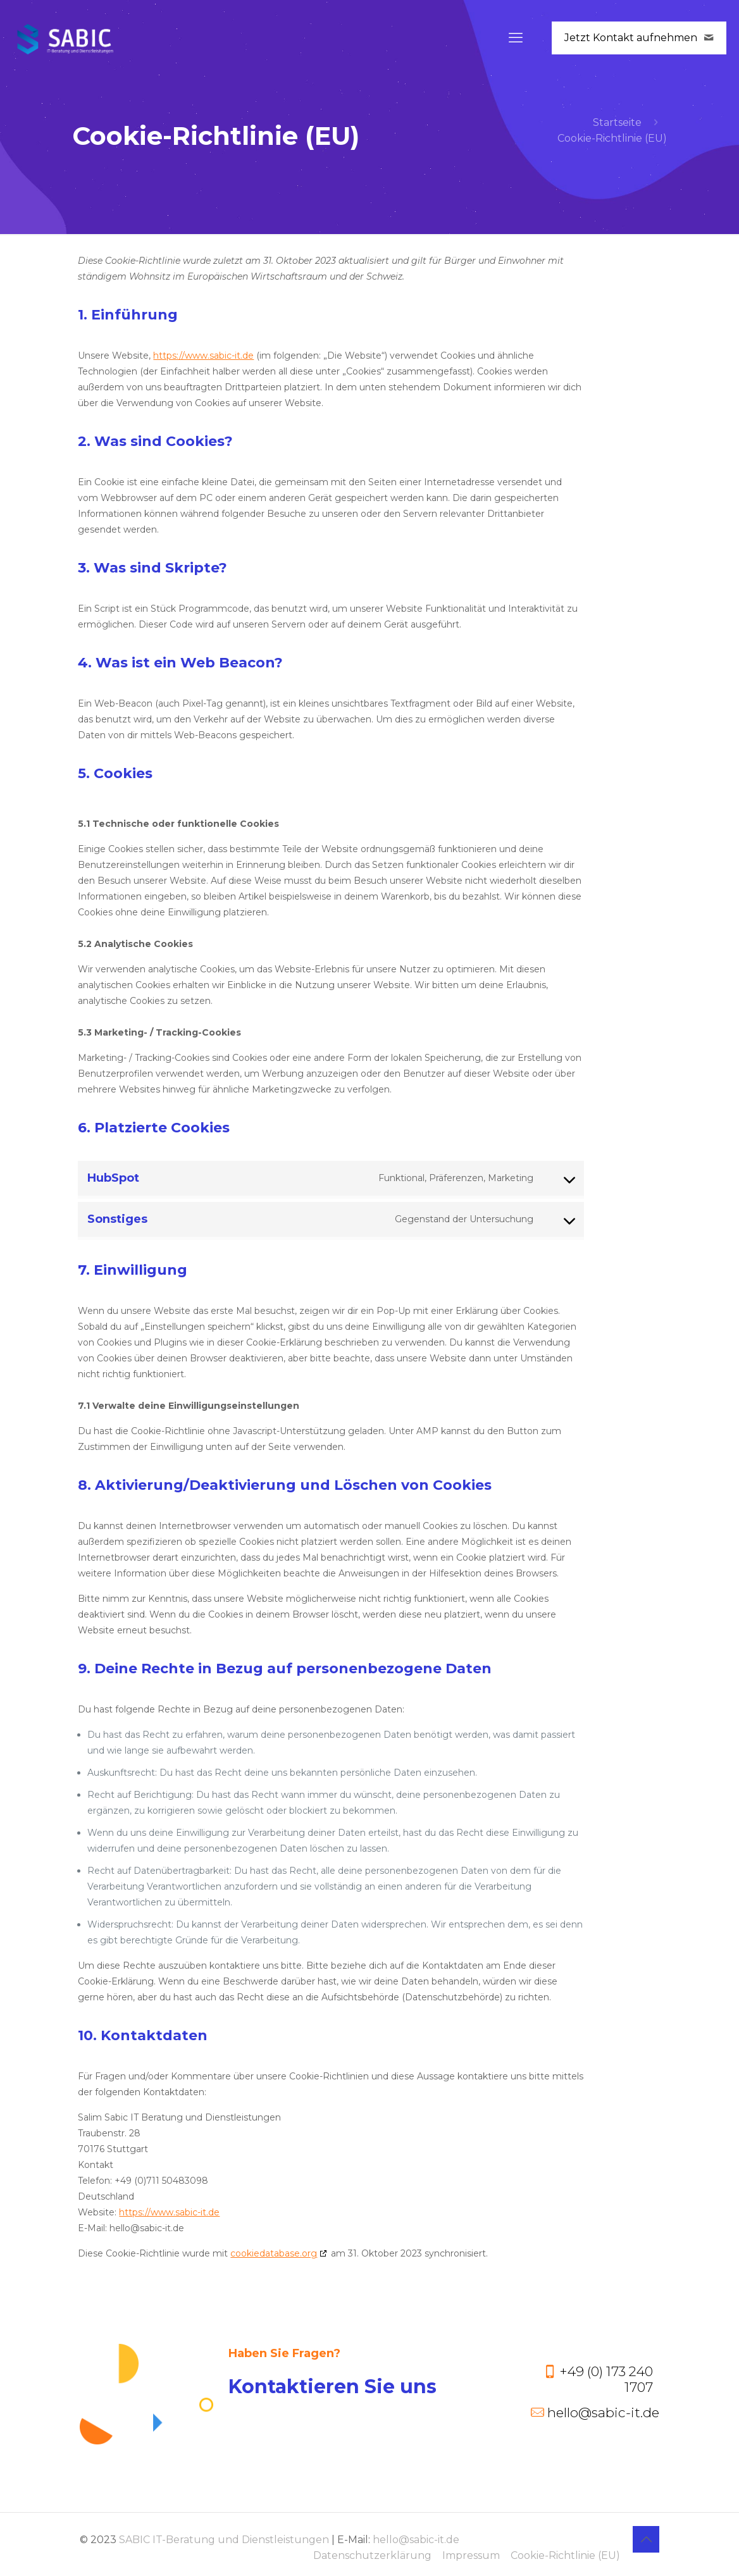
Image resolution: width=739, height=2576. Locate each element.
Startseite (617, 122)
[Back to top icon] (646, 2539)
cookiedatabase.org (273, 2253)
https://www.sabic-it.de (203, 355)
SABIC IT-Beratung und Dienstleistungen (224, 2540)
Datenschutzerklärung (372, 2555)
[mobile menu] (515, 38)
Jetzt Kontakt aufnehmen (639, 38)
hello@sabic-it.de (416, 2540)
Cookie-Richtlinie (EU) (565, 2555)
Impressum (471, 2555)
